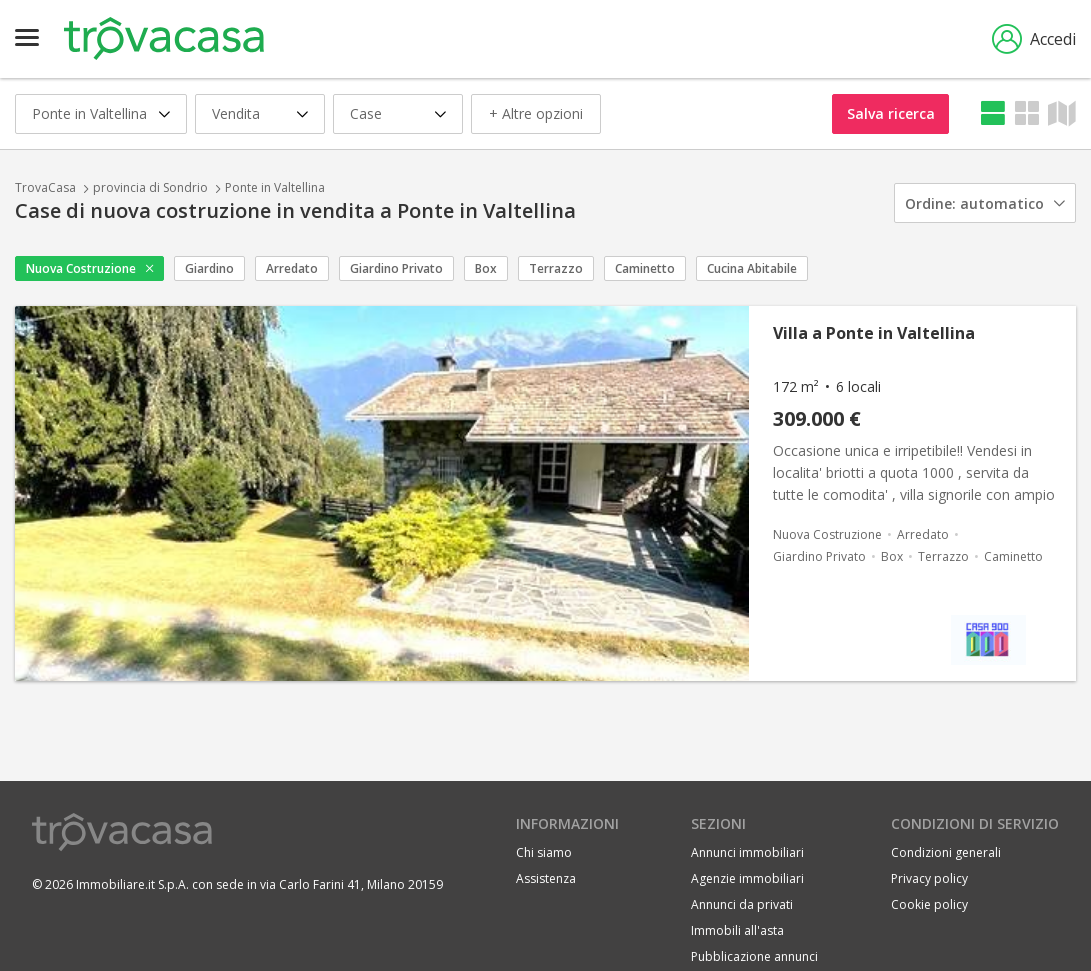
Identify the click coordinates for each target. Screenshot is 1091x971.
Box (486, 268)
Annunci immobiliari (747, 852)
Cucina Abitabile (752, 268)
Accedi (1034, 39)
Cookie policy (929, 904)
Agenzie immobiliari (747, 878)
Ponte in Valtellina (275, 187)
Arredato (292, 268)
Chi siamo (544, 852)
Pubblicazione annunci (754, 956)
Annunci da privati (742, 904)
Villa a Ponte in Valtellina (874, 333)
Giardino (209, 268)
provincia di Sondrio (150, 187)
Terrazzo (556, 268)
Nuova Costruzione (81, 268)
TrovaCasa (45, 187)
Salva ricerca (891, 113)
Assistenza (546, 878)
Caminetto (645, 268)
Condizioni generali (946, 852)
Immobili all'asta (737, 930)
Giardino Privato (396, 268)
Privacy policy (929, 878)
